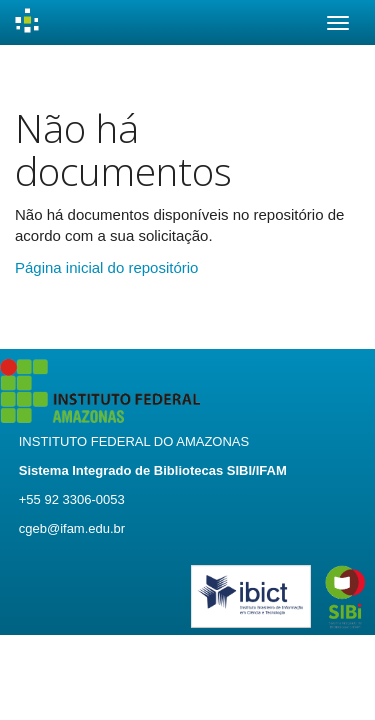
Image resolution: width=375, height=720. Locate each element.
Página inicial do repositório (106, 267)
